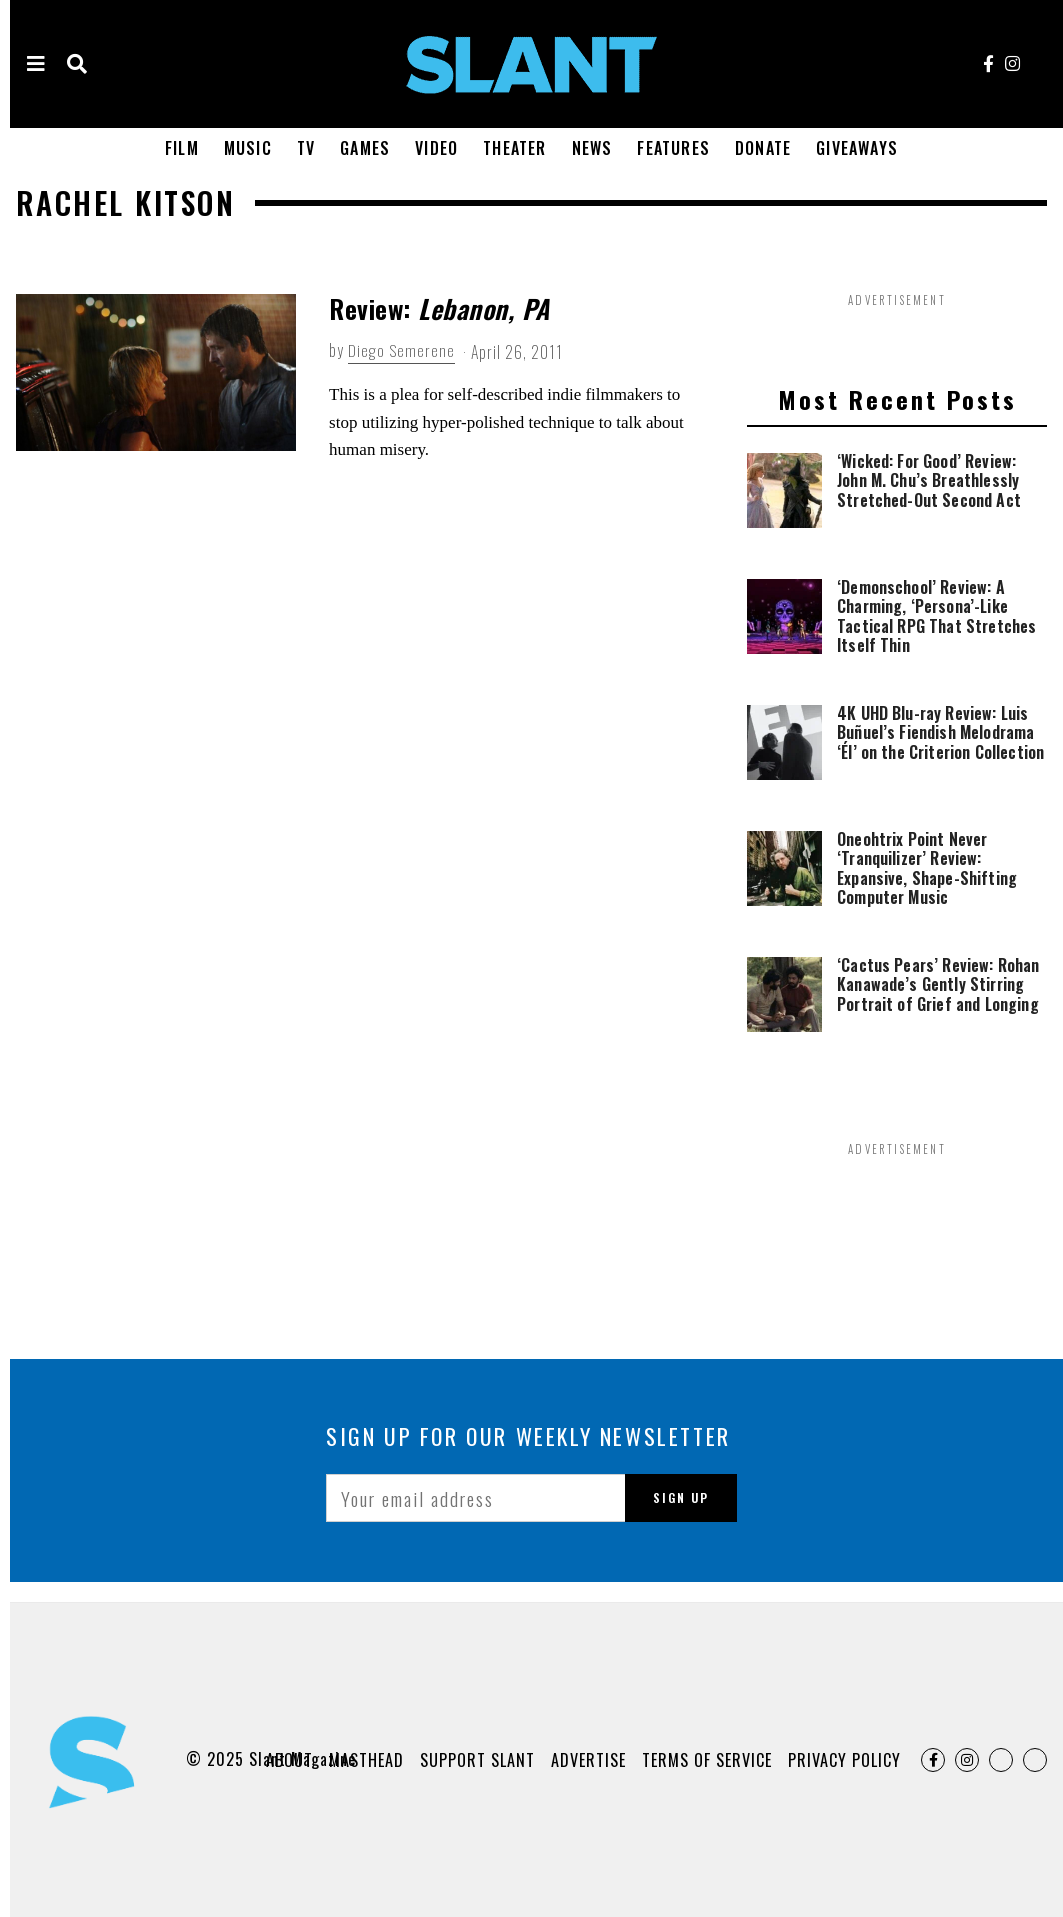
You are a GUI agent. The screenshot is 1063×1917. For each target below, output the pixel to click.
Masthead (366, 1760)
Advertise (588, 1760)
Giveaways (857, 148)
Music (248, 148)
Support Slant (477, 1760)
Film (182, 148)
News (592, 148)
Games (365, 148)
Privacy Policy (844, 1760)
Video (436, 148)
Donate (763, 148)
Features (673, 148)
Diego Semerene (401, 350)
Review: (439, 308)
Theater (514, 148)
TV (306, 148)
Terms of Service (707, 1760)
